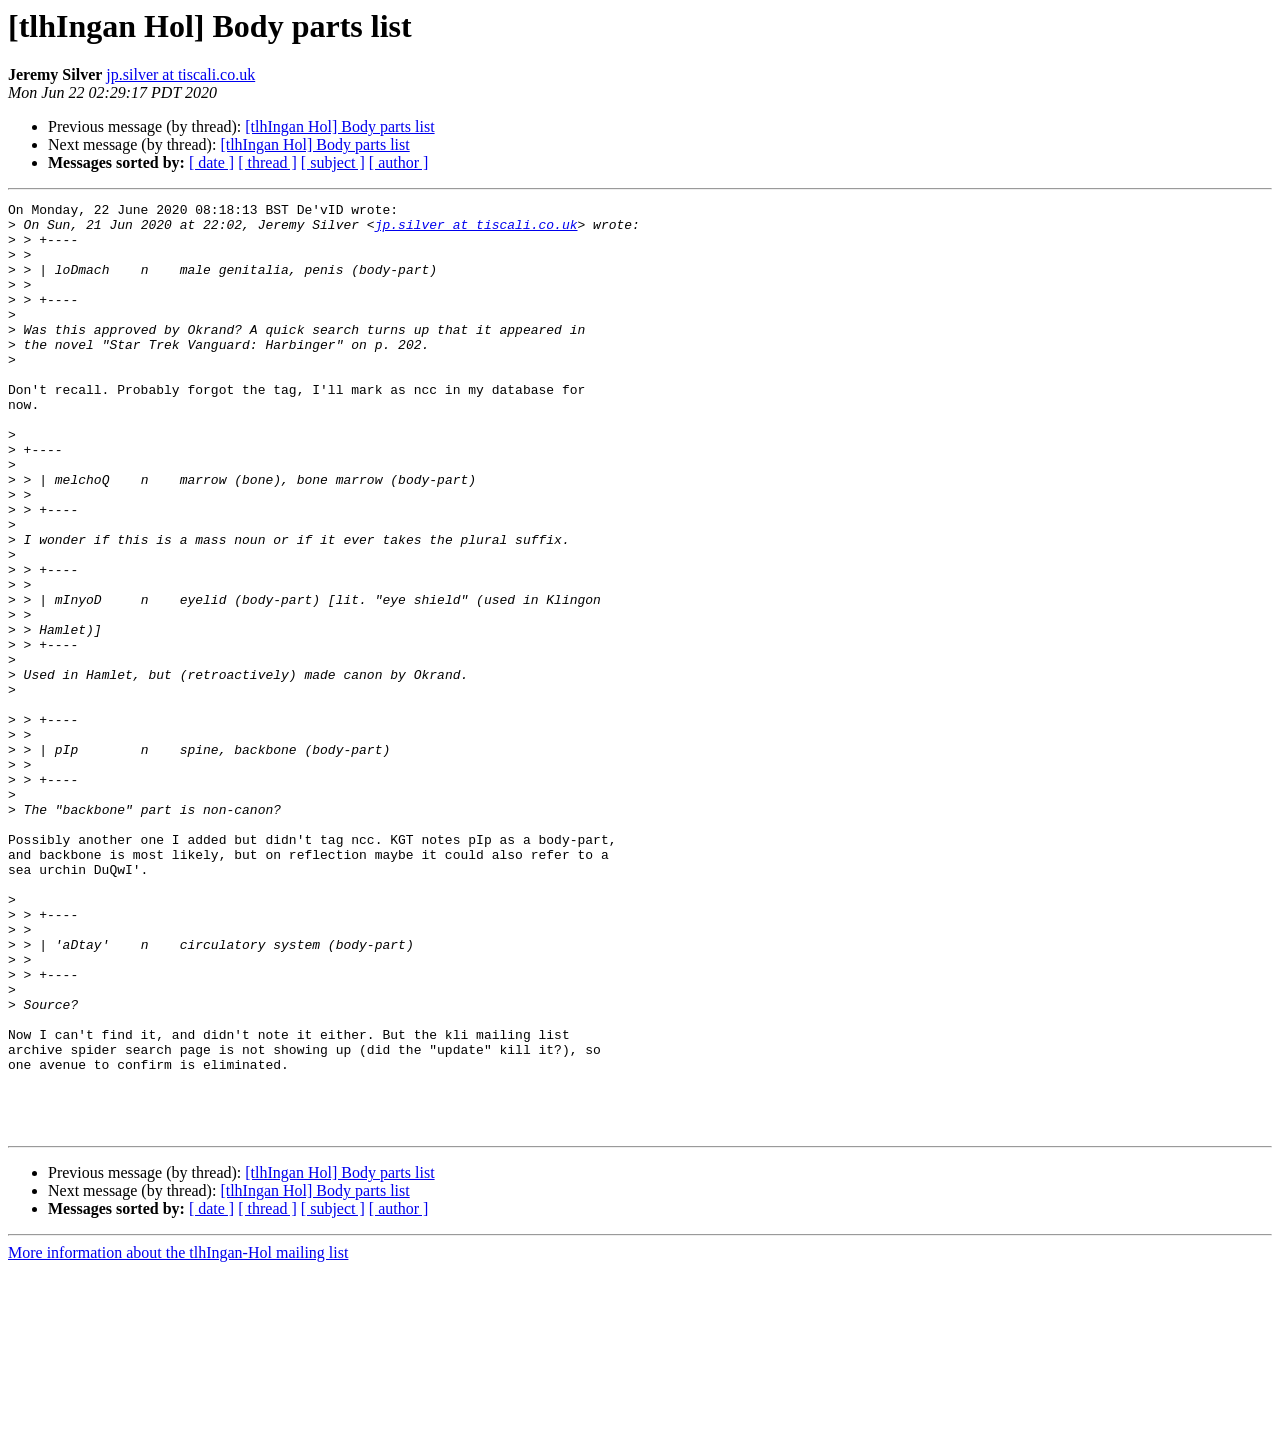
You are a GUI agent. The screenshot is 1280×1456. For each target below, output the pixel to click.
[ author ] (399, 162)
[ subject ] (333, 162)
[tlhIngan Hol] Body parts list (339, 126)
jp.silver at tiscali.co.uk (180, 74)
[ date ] (211, 162)
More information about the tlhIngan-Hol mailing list (178, 1438)
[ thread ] (267, 162)
